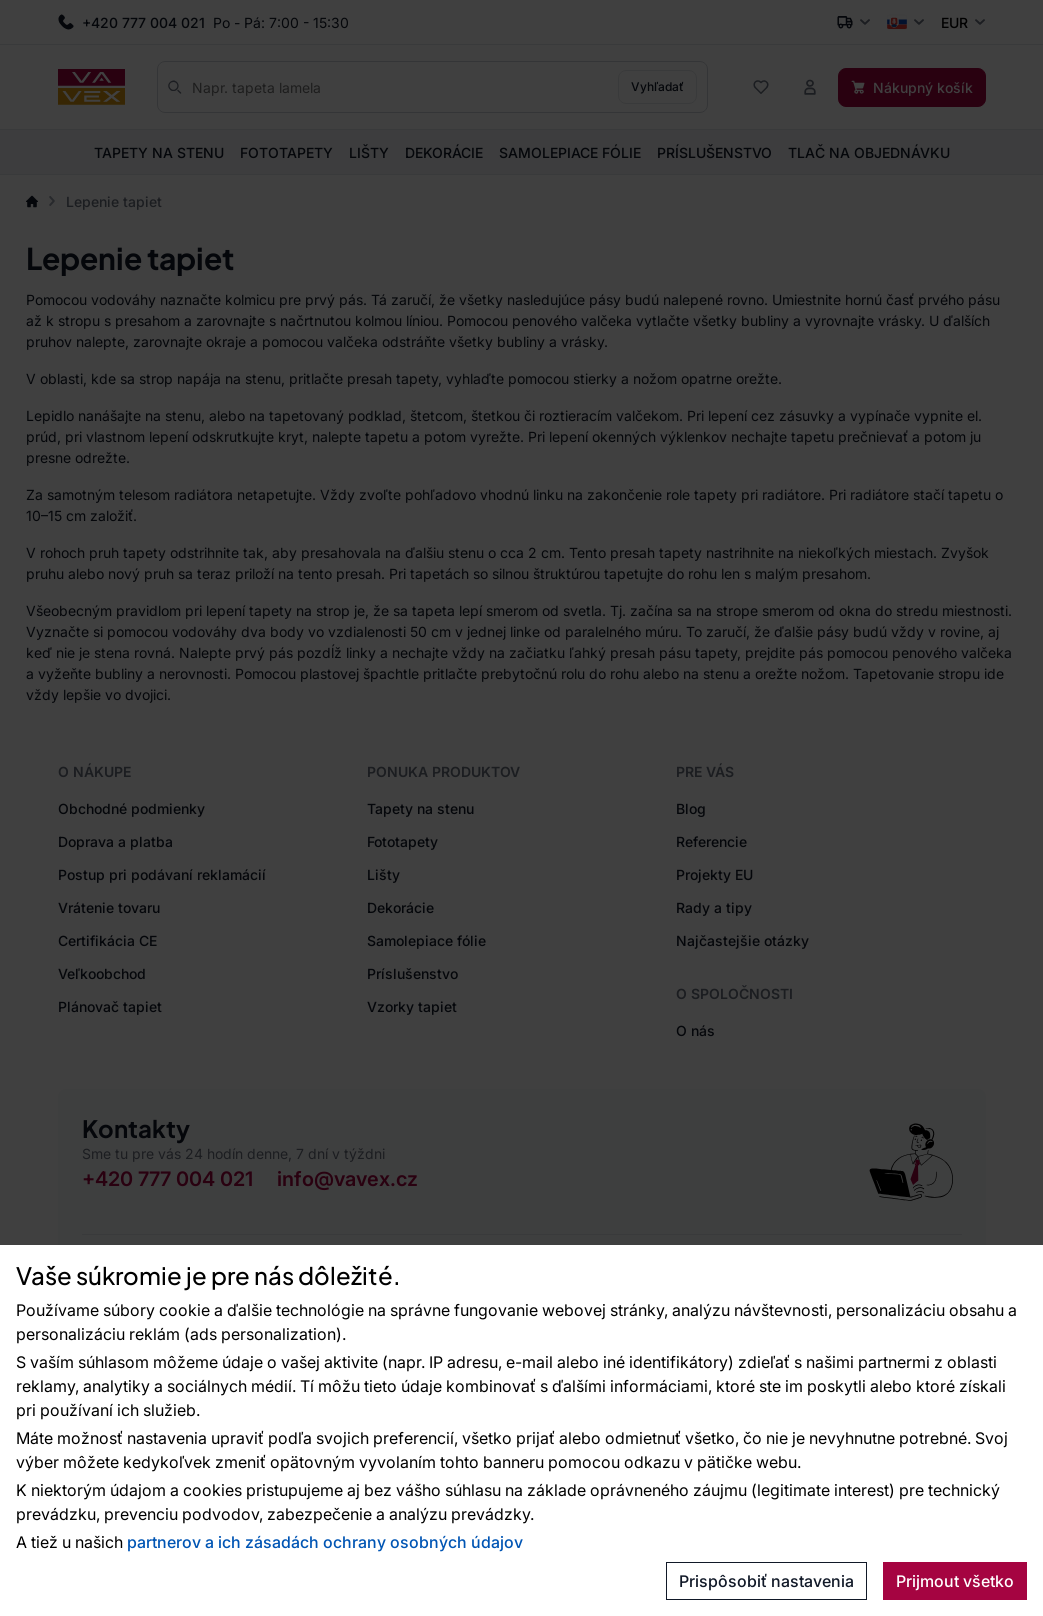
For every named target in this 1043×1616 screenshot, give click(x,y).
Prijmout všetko (955, 1581)
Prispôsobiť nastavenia (766, 1581)
